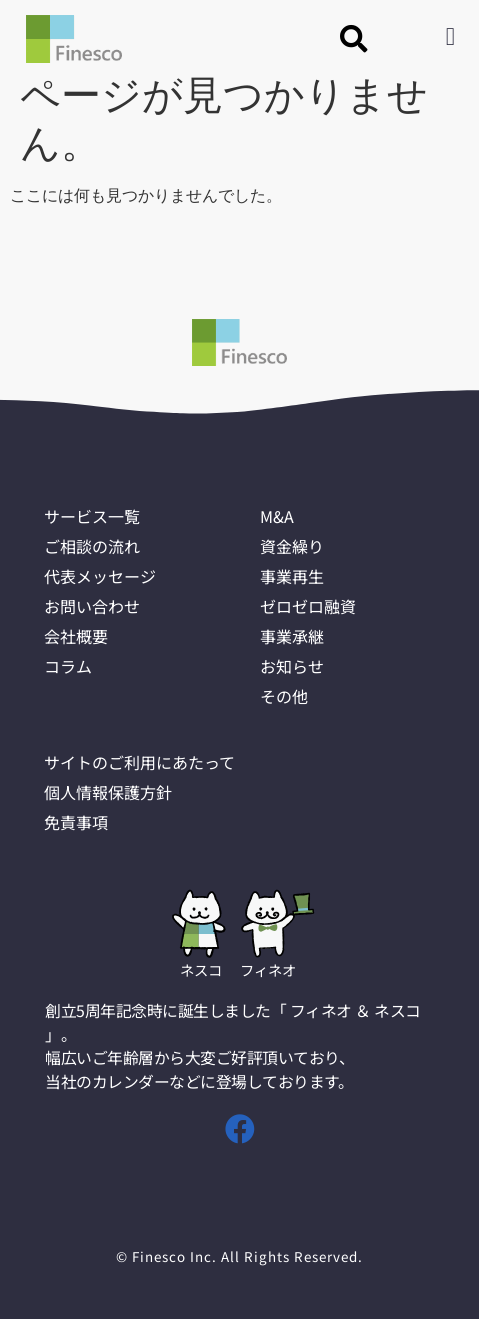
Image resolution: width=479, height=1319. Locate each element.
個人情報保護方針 (112, 792)
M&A (277, 516)
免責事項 (78, 822)
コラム (69, 666)
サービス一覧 (95, 516)
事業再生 (294, 576)
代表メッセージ (103, 576)
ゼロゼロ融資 (311, 606)
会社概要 (78, 636)
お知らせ (294, 666)
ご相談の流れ (95, 546)
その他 (285, 696)
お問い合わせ (95, 606)
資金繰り (294, 546)
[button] (354, 39)
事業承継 (294, 636)
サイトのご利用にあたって (145, 762)
